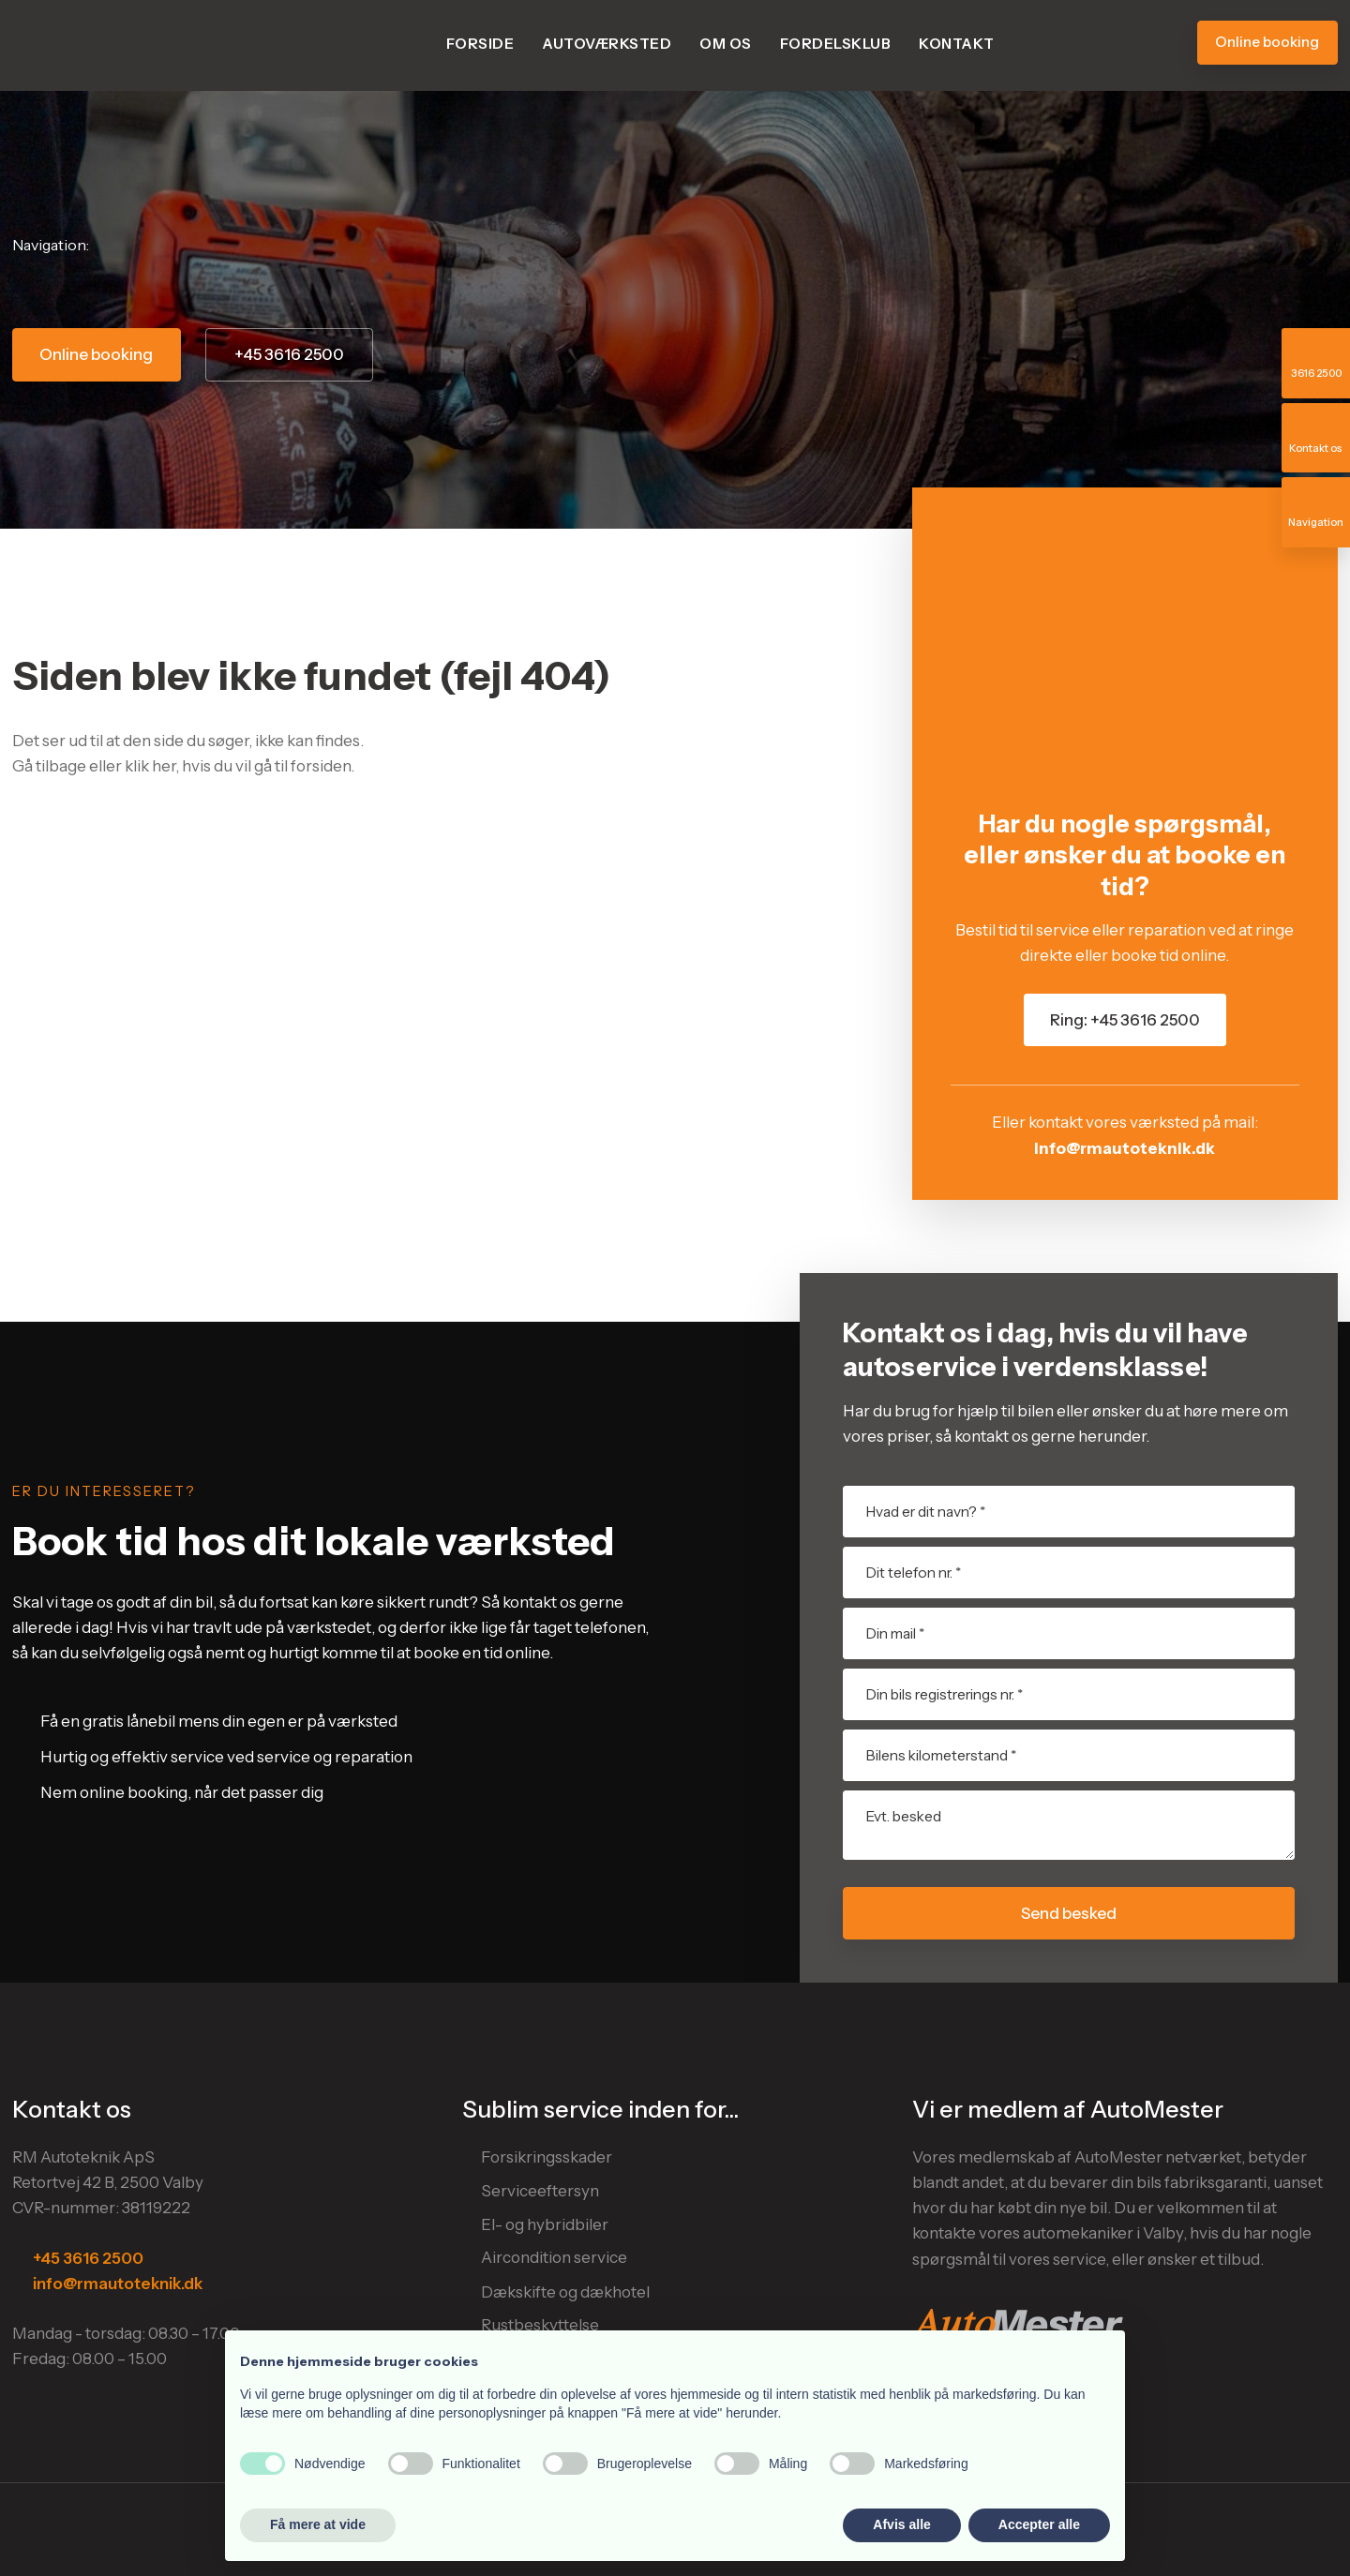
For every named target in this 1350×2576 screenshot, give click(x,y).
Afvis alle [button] (901, 2524)
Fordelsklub (836, 43)
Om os (725, 43)
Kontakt (957, 43)
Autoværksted (606, 43)
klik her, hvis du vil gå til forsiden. (239, 765)
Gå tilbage (49, 765)
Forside (480, 43)
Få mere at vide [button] (318, 2524)
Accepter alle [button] (1039, 2524)
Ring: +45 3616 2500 (1125, 1020)
